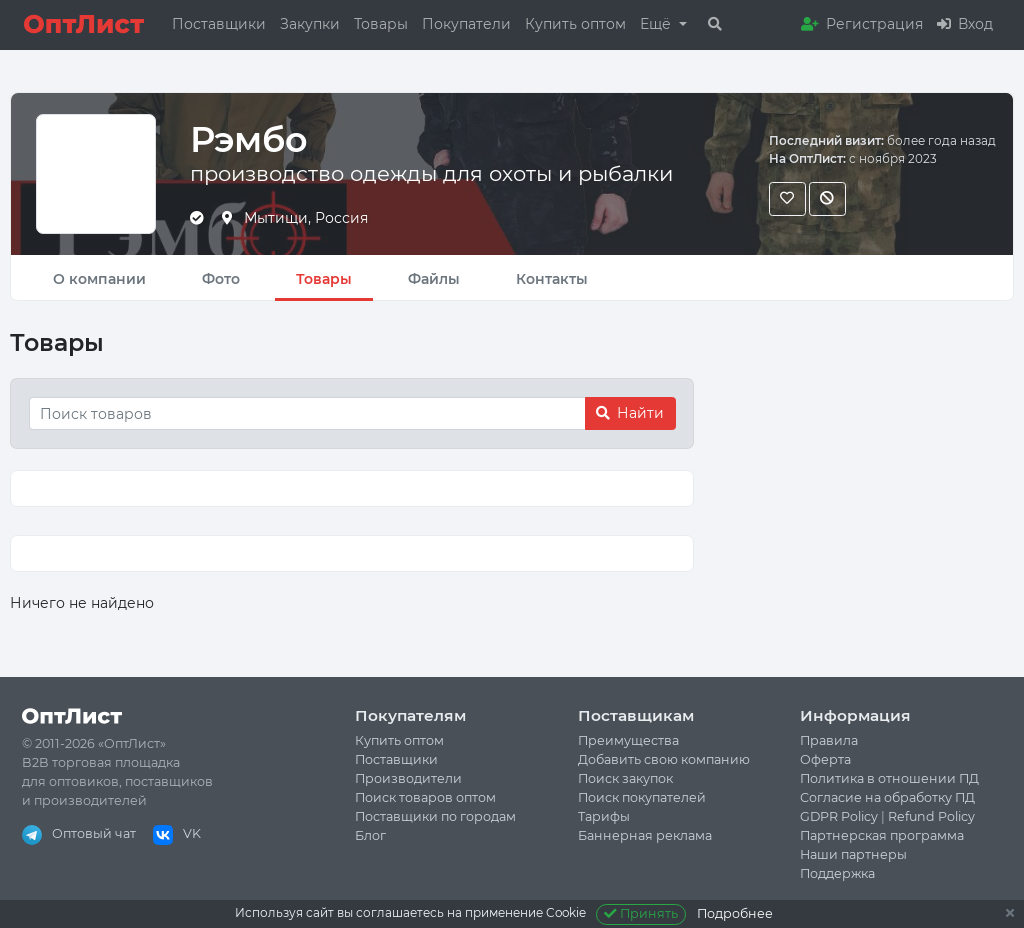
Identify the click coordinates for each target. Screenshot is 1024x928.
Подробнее (735, 913)
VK (177, 833)
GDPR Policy (839, 816)
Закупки (310, 24)
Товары (381, 24)
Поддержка (837, 873)
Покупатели (466, 24)
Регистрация (862, 24)
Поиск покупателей (642, 797)
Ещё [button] (657, 24)
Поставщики (219, 24)
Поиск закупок (625, 778)
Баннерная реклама (645, 835)
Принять (641, 913)
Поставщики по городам (435, 816)
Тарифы (604, 816)
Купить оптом (575, 24)
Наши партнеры (853, 854)
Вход (965, 24)
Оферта (825, 759)
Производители (408, 778)
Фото (221, 279)
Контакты (552, 279)
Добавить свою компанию (664, 759)
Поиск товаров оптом (425, 797)
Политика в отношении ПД (889, 778)
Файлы (434, 279)
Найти (630, 413)
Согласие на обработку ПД (887, 797)
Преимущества (628, 740)
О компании (99, 279)
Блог (370, 835)
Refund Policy (931, 816)
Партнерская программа (882, 835)
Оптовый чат (79, 833)
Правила (829, 740)
